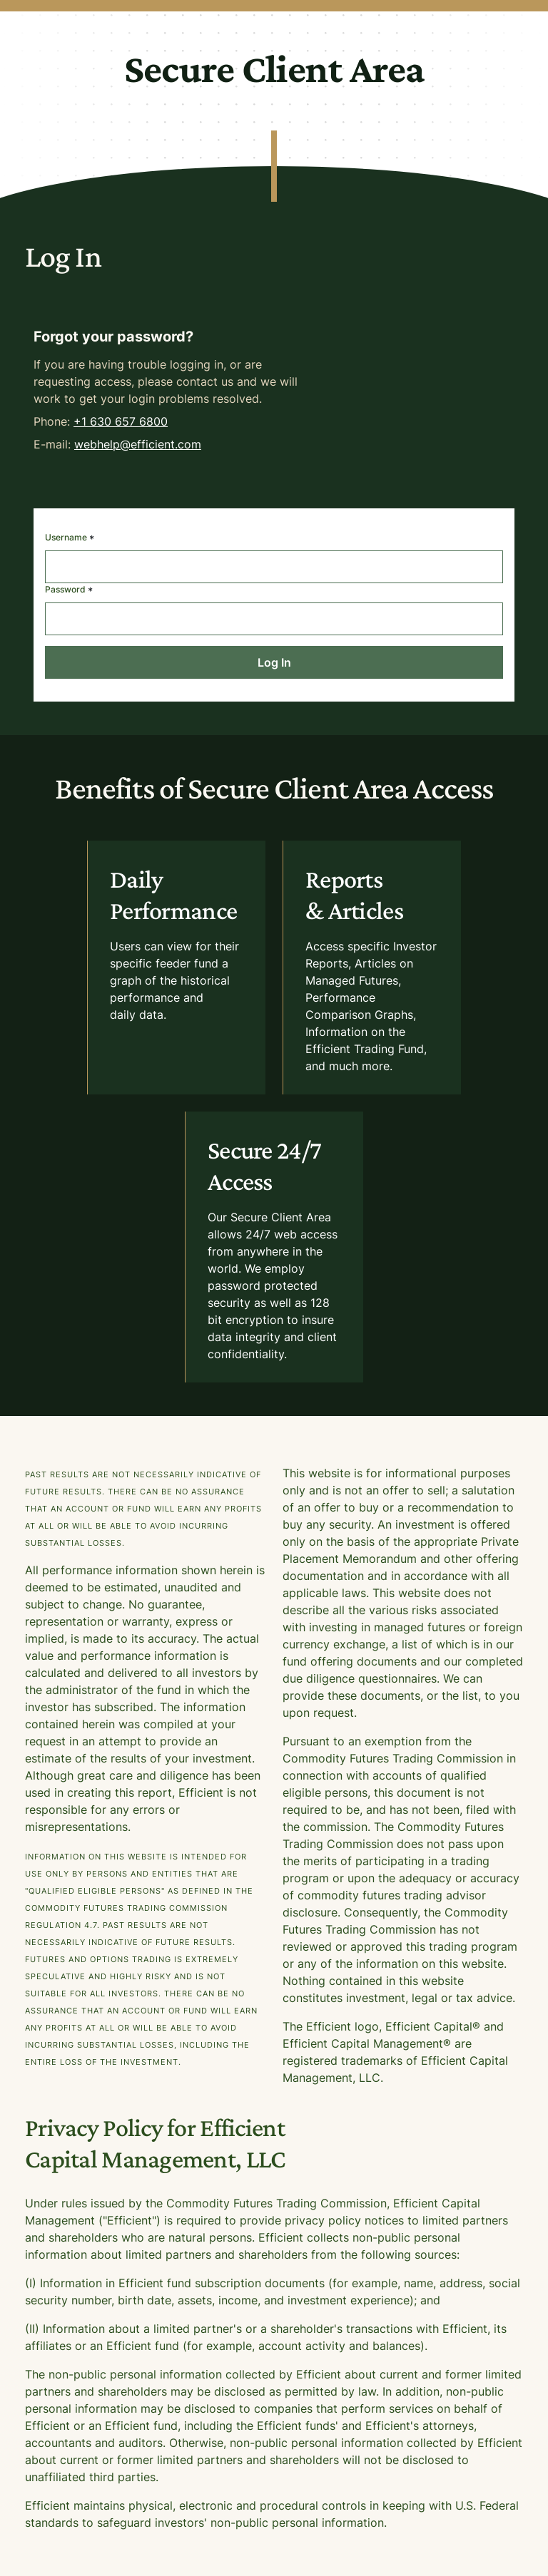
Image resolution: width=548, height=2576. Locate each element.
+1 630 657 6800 (120, 421)
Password (69, 590)
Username (69, 538)
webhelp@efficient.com (137, 444)
